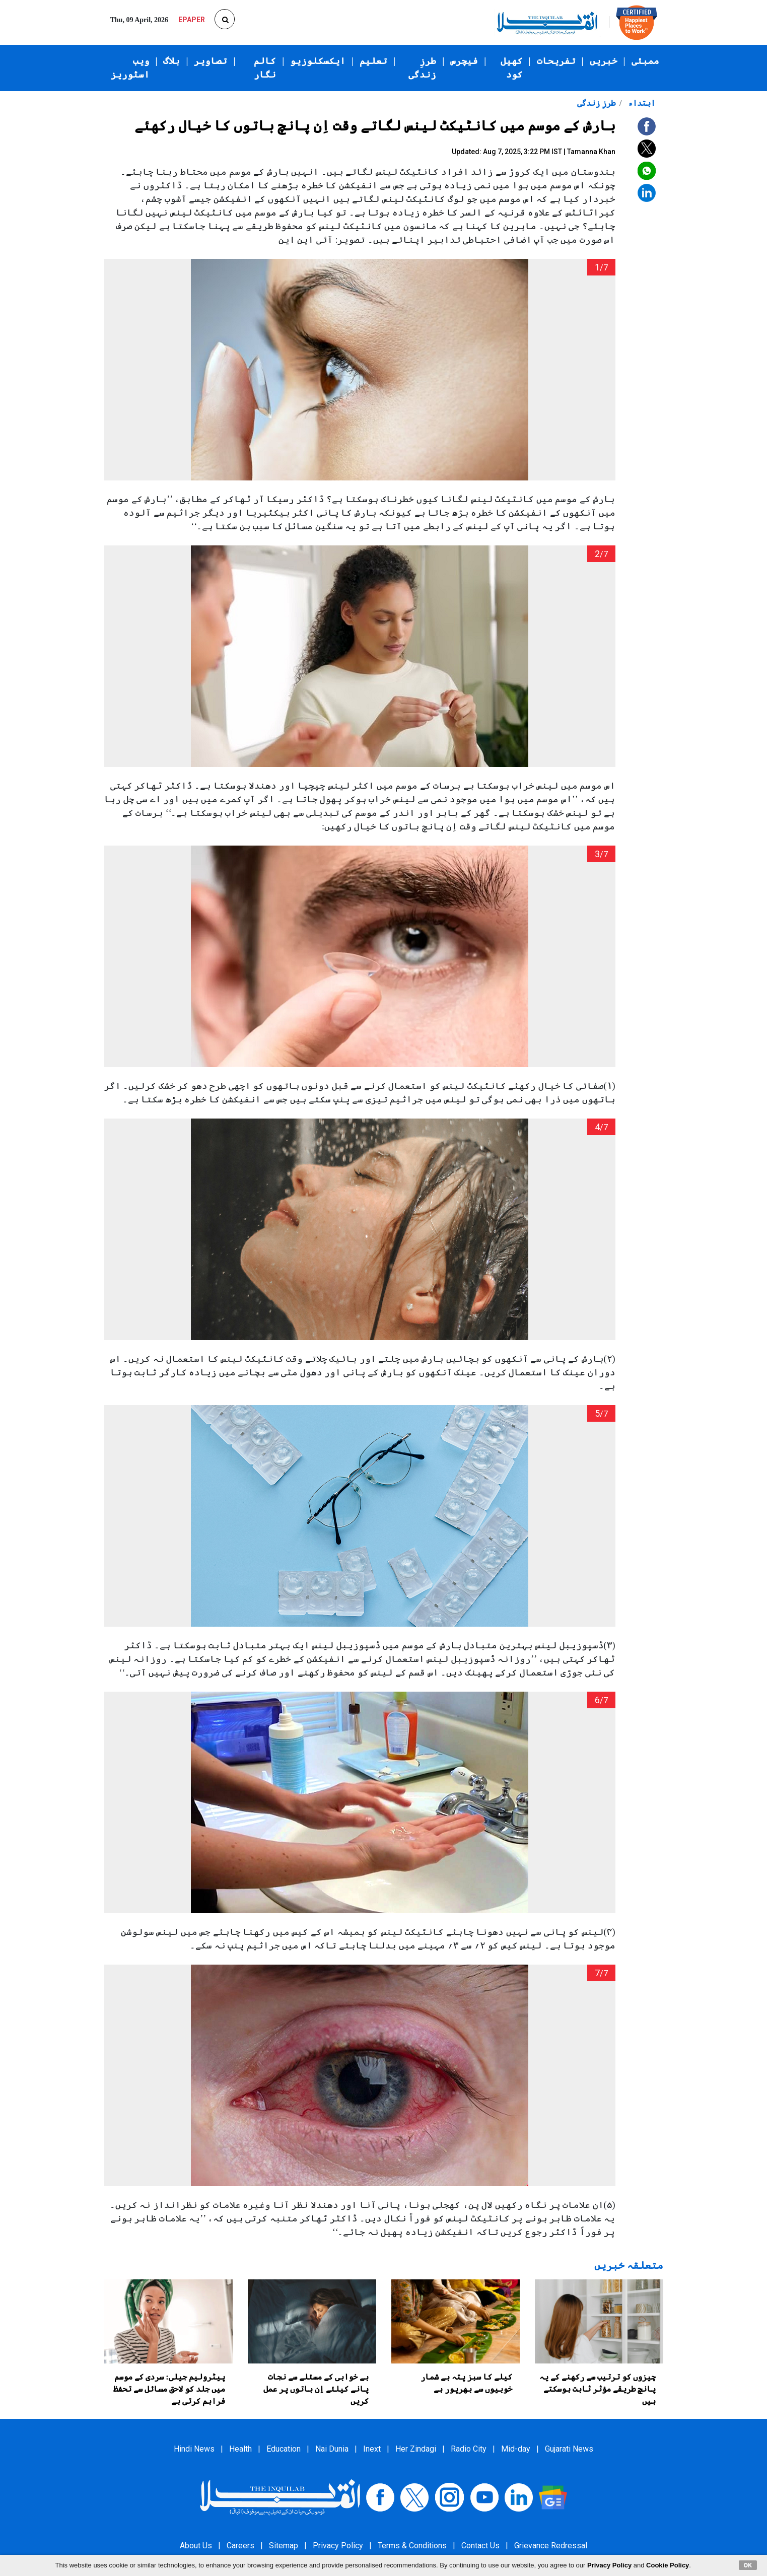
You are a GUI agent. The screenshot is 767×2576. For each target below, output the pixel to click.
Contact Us (480, 2545)
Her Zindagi (415, 2449)
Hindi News (194, 2449)
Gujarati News (569, 2449)
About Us (196, 2545)
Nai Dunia (331, 2449)
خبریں (603, 61)
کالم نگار (265, 68)
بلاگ (171, 61)
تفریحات (556, 61)
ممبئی (645, 61)
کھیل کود (512, 68)
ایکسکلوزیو (317, 61)
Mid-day (515, 2449)
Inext (372, 2449)
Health (240, 2449)
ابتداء (640, 103)
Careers (240, 2545)
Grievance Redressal (550, 2545)
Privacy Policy (338, 2545)
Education (283, 2449)
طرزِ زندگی (422, 68)
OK (748, 2565)
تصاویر (210, 61)
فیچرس (464, 61)
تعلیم (373, 61)
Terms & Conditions (412, 2545)
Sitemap (283, 2545)
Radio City (468, 2449)
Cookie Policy (667, 2565)
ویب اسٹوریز (130, 68)
